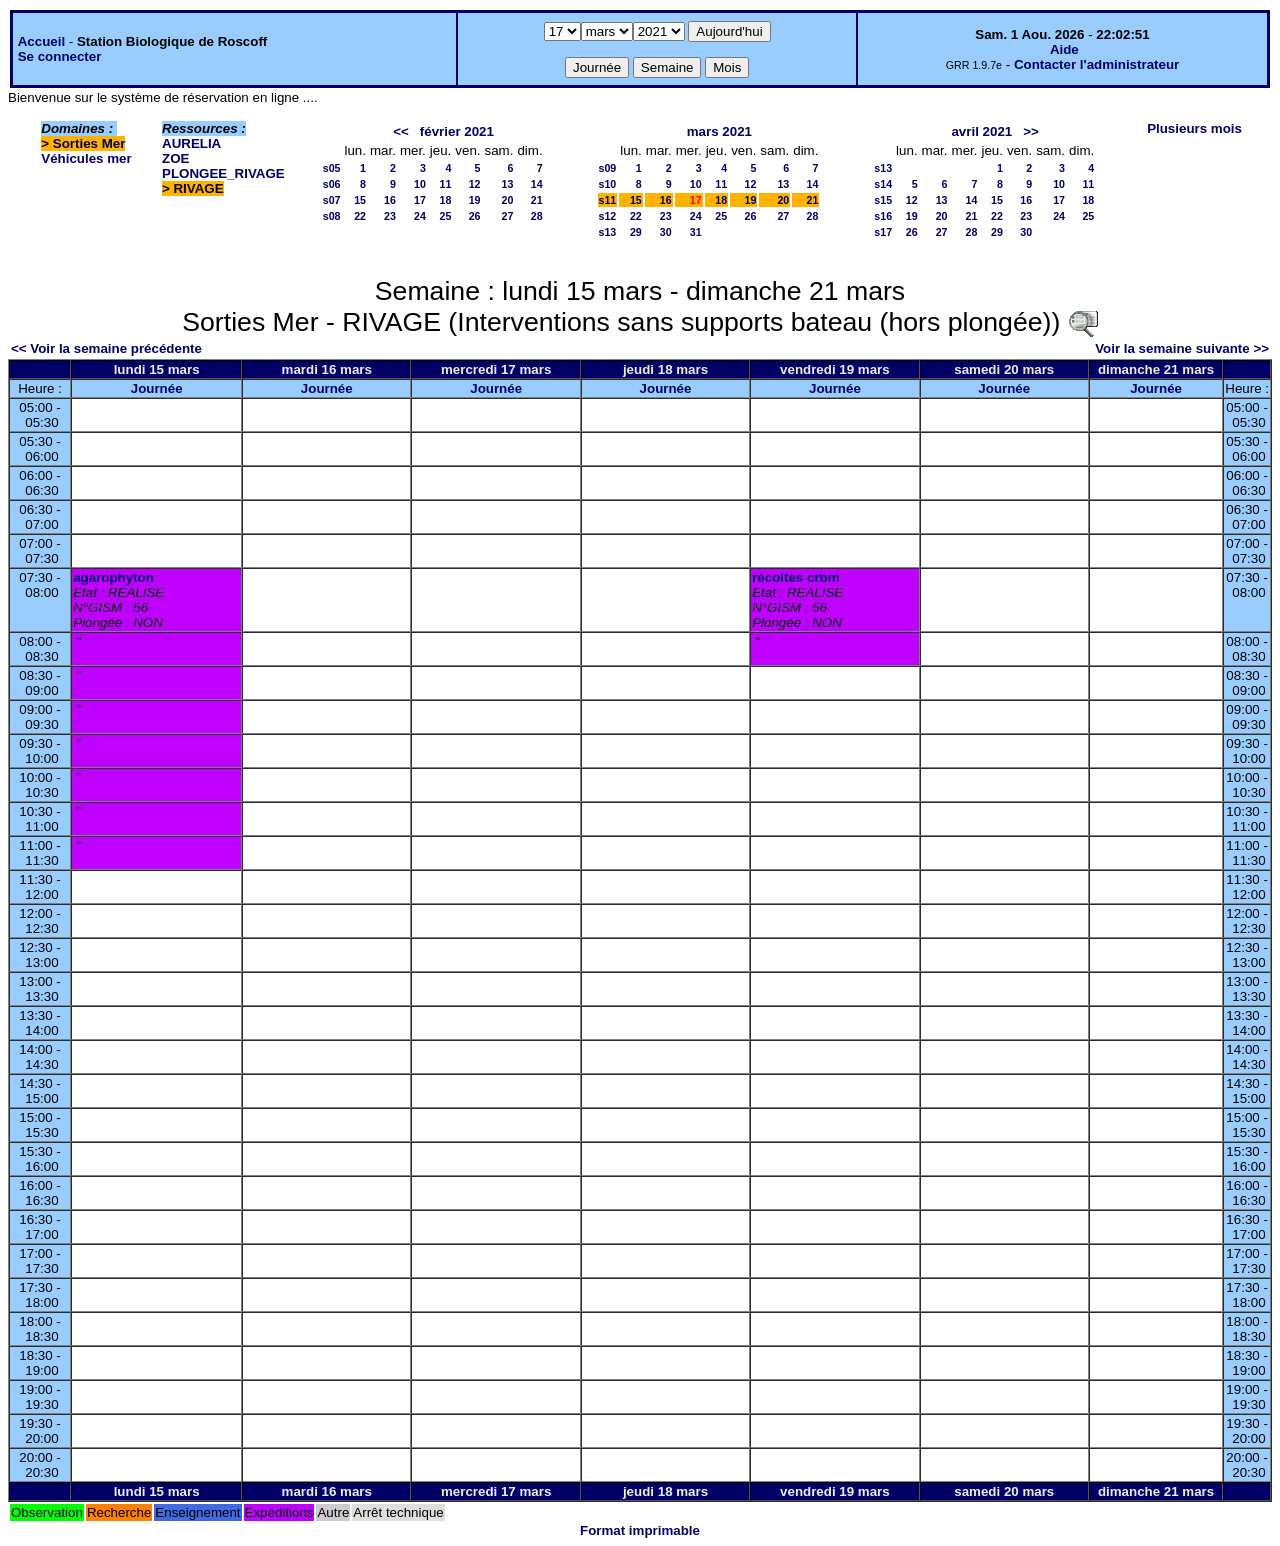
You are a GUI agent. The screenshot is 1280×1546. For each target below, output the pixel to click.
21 (537, 200)
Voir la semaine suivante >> (1182, 348)
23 (390, 216)
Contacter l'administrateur (1096, 64)
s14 (883, 184)
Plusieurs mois (1194, 128)
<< (401, 131)
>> (1031, 131)
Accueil (41, 41)
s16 (883, 216)
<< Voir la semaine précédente (106, 348)
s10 (608, 184)
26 (475, 216)
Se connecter (60, 56)
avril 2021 (981, 131)
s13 (608, 232)
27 (508, 216)
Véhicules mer (86, 158)
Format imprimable (640, 1530)
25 (445, 216)
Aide (1064, 49)
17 (420, 200)
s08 (332, 216)
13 (508, 184)
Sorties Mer (89, 143)
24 (420, 216)
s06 (332, 184)
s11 (608, 200)
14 (537, 184)
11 (445, 184)
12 (475, 184)
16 (390, 200)
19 (475, 200)
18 (445, 200)
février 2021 (457, 131)
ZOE (175, 158)
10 (420, 184)
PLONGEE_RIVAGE (223, 173)
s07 (332, 200)
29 (636, 232)
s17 (883, 232)
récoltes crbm (795, 577)
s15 (883, 200)
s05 (332, 168)
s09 (608, 168)
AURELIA (191, 143)
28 (537, 216)
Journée (157, 388)
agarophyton (113, 577)
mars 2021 (719, 131)
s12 (608, 216)
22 (360, 216)
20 (508, 200)
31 (696, 232)
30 (666, 232)
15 (360, 200)
